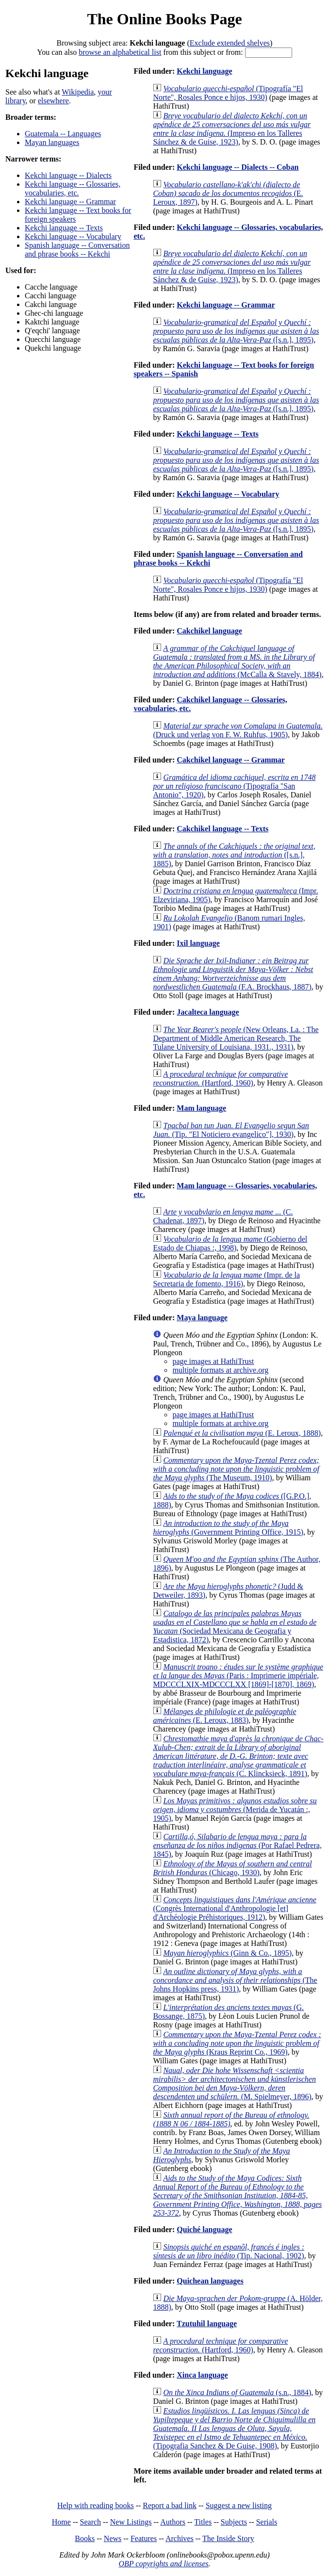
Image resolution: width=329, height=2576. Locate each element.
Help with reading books (95, 2505)
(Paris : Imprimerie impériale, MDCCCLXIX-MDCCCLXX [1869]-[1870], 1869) (238, 1675)
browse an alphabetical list (120, 52)
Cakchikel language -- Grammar (231, 760)
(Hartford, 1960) (220, 1078)
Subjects (234, 2522)
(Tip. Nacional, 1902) (228, 2251)
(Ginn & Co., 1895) (227, 1953)
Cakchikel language (209, 631)
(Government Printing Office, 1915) (228, 1527)
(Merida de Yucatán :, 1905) (234, 1809)
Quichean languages (210, 2281)
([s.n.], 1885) (234, 855)
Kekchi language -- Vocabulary (73, 236)
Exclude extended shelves (230, 43)
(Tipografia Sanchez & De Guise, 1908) (234, 2428)
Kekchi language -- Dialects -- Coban (237, 167)
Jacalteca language (208, 1012)
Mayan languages (52, 142)
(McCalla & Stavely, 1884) (237, 661)
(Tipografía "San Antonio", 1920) (234, 786)
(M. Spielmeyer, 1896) (234, 2083)
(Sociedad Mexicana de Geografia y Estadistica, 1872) (234, 1626)
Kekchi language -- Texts (64, 228)
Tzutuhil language (207, 2323)
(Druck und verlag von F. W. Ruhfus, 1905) (237, 730)
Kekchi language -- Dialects (68, 175)
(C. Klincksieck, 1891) (238, 1756)
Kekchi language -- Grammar (70, 201)
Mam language (201, 1108)
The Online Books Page (164, 19)
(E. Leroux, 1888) (242, 1433)
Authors (172, 2522)
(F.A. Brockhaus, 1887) (233, 973)
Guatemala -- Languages (63, 134)
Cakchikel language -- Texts (222, 829)
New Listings (131, 2522)
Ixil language (198, 943)
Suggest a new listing (239, 2505)
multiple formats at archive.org (220, 1370)
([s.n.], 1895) (236, 331)
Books (85, 2538)
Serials (267, 2522)
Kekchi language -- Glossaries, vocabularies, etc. (72, 188)
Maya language (202, 1317)
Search (90, 2522)
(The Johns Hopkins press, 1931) (235, 1980)
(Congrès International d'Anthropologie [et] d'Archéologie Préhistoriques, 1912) (234, 1908)
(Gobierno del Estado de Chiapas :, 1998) (230, 1243)
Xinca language (202, 2375)
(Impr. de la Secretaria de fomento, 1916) (226, 1279)
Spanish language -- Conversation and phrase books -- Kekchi (77, 249)
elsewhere (53, 101)
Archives (179, 2538)
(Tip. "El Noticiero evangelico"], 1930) (231, 1129)
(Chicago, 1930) (232, 1868)
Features (144, 2538)
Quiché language (204, 2229)
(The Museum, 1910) (236, 1469)
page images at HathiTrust (213, 1361)
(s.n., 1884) (237, 2392)
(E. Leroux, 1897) (228, 193)
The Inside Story (228, 2538)
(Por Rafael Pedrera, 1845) (237, 1845)
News (112, 2538)
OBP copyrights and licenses (163, 2564)
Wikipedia (78, 92)
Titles (203, 2522)
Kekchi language (204, 71)
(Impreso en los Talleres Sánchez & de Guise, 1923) (232, 129)
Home (61, 2522)
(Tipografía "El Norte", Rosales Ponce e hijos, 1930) (228, 92)
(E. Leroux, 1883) (224, 1715)
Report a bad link (170, 2505)
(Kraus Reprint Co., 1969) (237, 2043)
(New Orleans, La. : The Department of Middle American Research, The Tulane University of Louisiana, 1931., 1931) (235, 1038)
